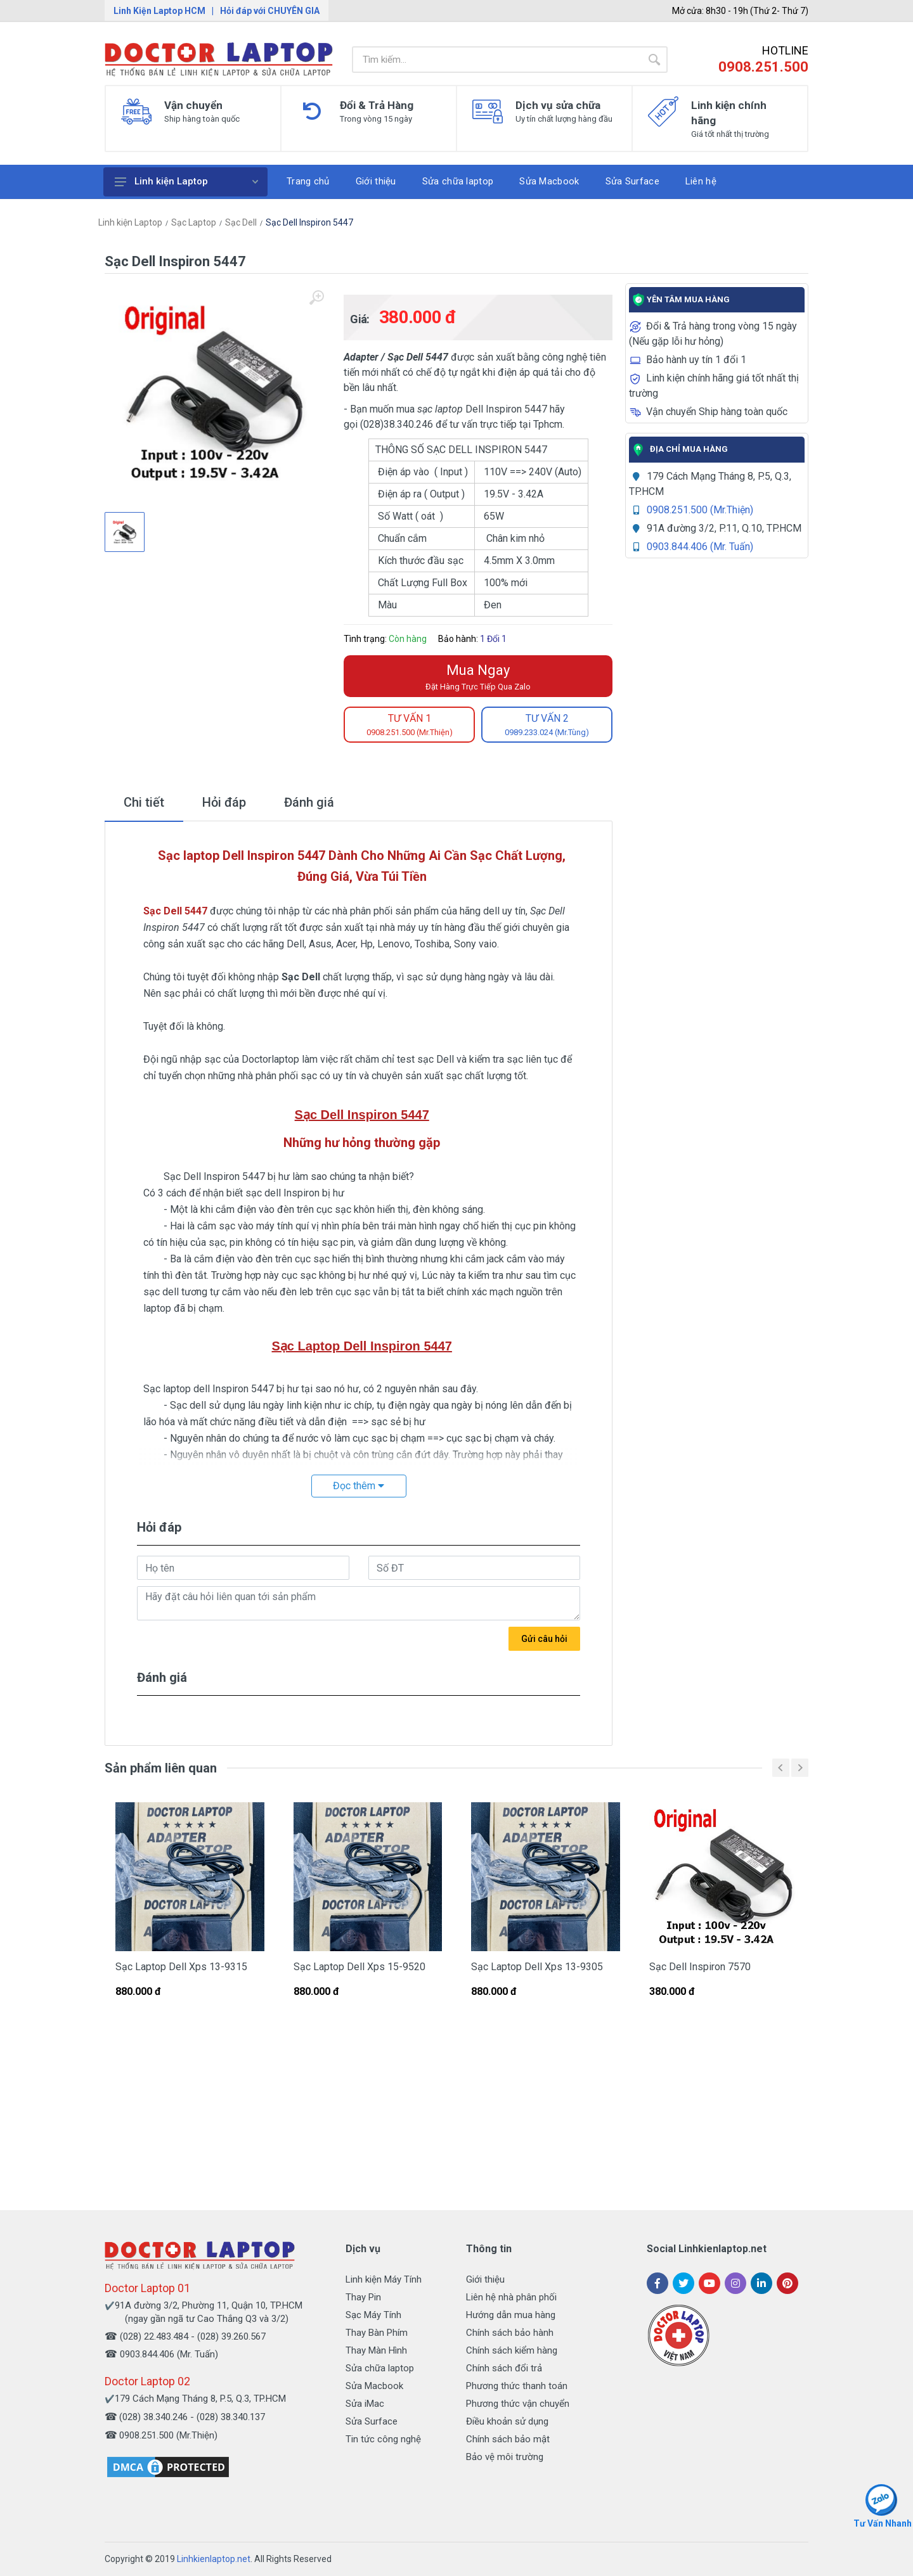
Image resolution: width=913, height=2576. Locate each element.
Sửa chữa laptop (380, 2368)
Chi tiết (144, 802)
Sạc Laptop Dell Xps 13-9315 (181, 1967)
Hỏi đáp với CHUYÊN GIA (270, 10)
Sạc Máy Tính (373, 2315)
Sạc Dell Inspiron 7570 (700, 1967)
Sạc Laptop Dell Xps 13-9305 (537, 1967)
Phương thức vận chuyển (517, 2403)
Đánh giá (309, 802)
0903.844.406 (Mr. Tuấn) (700, 547)
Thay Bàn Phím (377, 2332)
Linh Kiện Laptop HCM (159, 10)
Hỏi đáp (224, 802)
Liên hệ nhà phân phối (511, 2297)
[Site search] (496, 59)
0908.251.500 (763, 67)
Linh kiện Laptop (186, 181)
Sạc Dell (241, 222)
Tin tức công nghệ (383, 2439)
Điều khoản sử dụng (507, 2421)
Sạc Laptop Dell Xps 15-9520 (359, 1967)
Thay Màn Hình (376, 2350)
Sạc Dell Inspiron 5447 (309, 222)
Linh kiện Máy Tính (384, 2279)
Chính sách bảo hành (510, 2332)
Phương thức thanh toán (516, 2386)
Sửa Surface (372, 2421)
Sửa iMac (365, 2403)
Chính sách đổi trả (504, 2368)
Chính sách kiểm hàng (511, 2350)
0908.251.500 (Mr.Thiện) (700, 510)
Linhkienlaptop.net (213, 2559)
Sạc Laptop (193, 222)
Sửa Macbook (374, 2386)
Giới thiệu (485, 2279)
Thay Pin (363, 2297)
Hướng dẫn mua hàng (510, 2315)
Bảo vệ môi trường (504, 2457)
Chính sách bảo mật (508, 2439)
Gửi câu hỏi (544, 1639)
